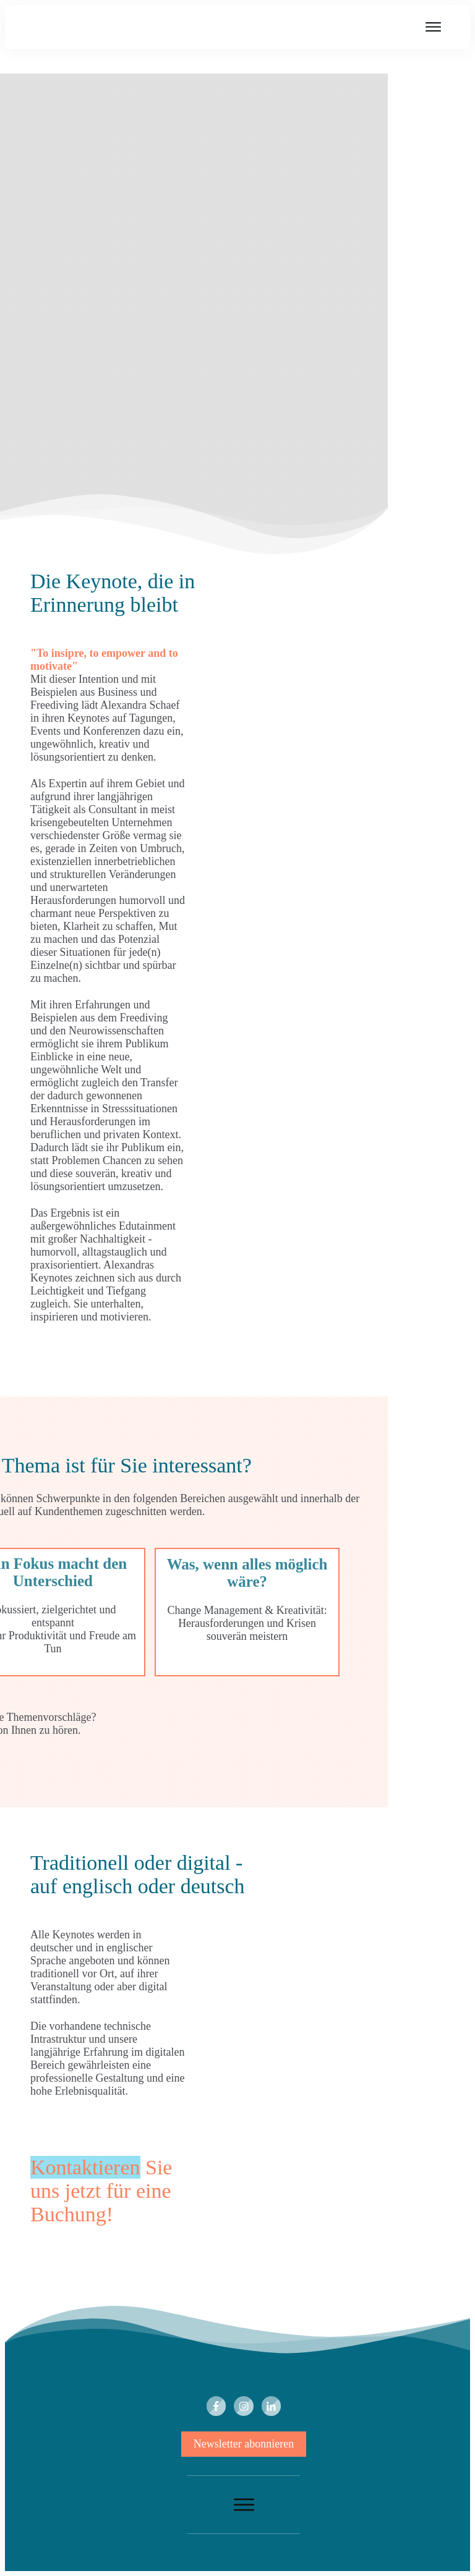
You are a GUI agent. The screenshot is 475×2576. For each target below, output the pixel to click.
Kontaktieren (85, 2167)
